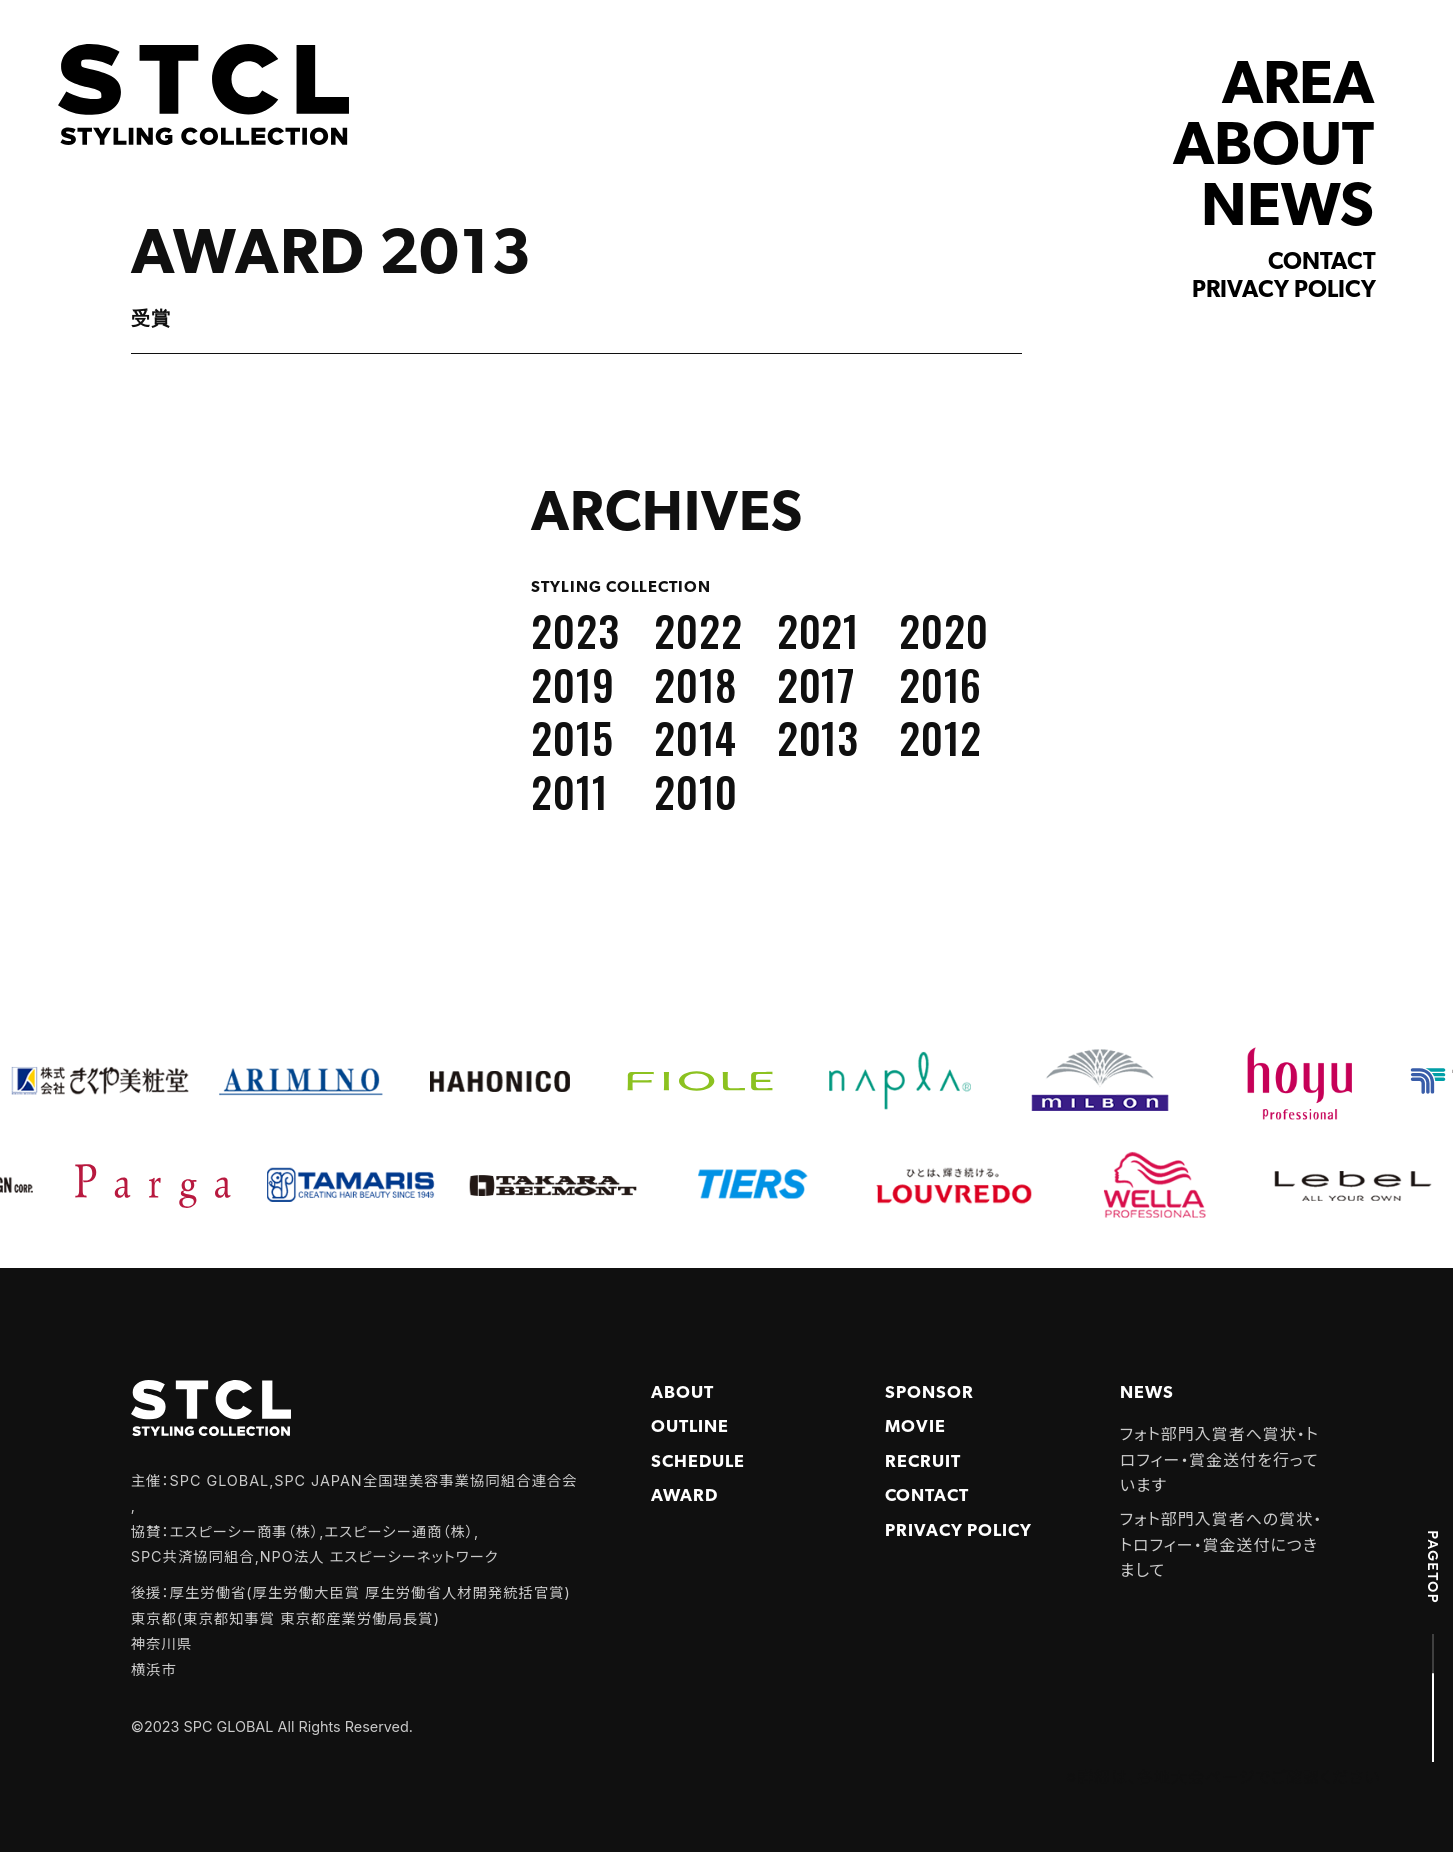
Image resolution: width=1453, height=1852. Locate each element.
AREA (1298, 87)
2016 (940, 684)
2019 (573, 684)
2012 (940, 737)
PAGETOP (1433, 1567)
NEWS (1287, 209)
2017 (817, 684)
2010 (696, 791)
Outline (690, 1427)
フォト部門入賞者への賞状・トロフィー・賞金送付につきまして (1221, 1544)
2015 (572, 737)
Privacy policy (1284, 291)
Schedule (698, 1462)
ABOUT (1273, 148)
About (682, 1393)
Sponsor (929, 1393)
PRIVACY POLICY (958, 1531)
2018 (695, 684)
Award (684, 1496)
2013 (818, 737)
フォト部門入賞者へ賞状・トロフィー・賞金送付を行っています (1219, 1459)
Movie (915, 1427)
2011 (569, 791)
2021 (818, 630)
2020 (944, 630)
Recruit (923, 1462)
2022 (698, 630)
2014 (695, 737)
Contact (1322, 263)
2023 (575, 630)
